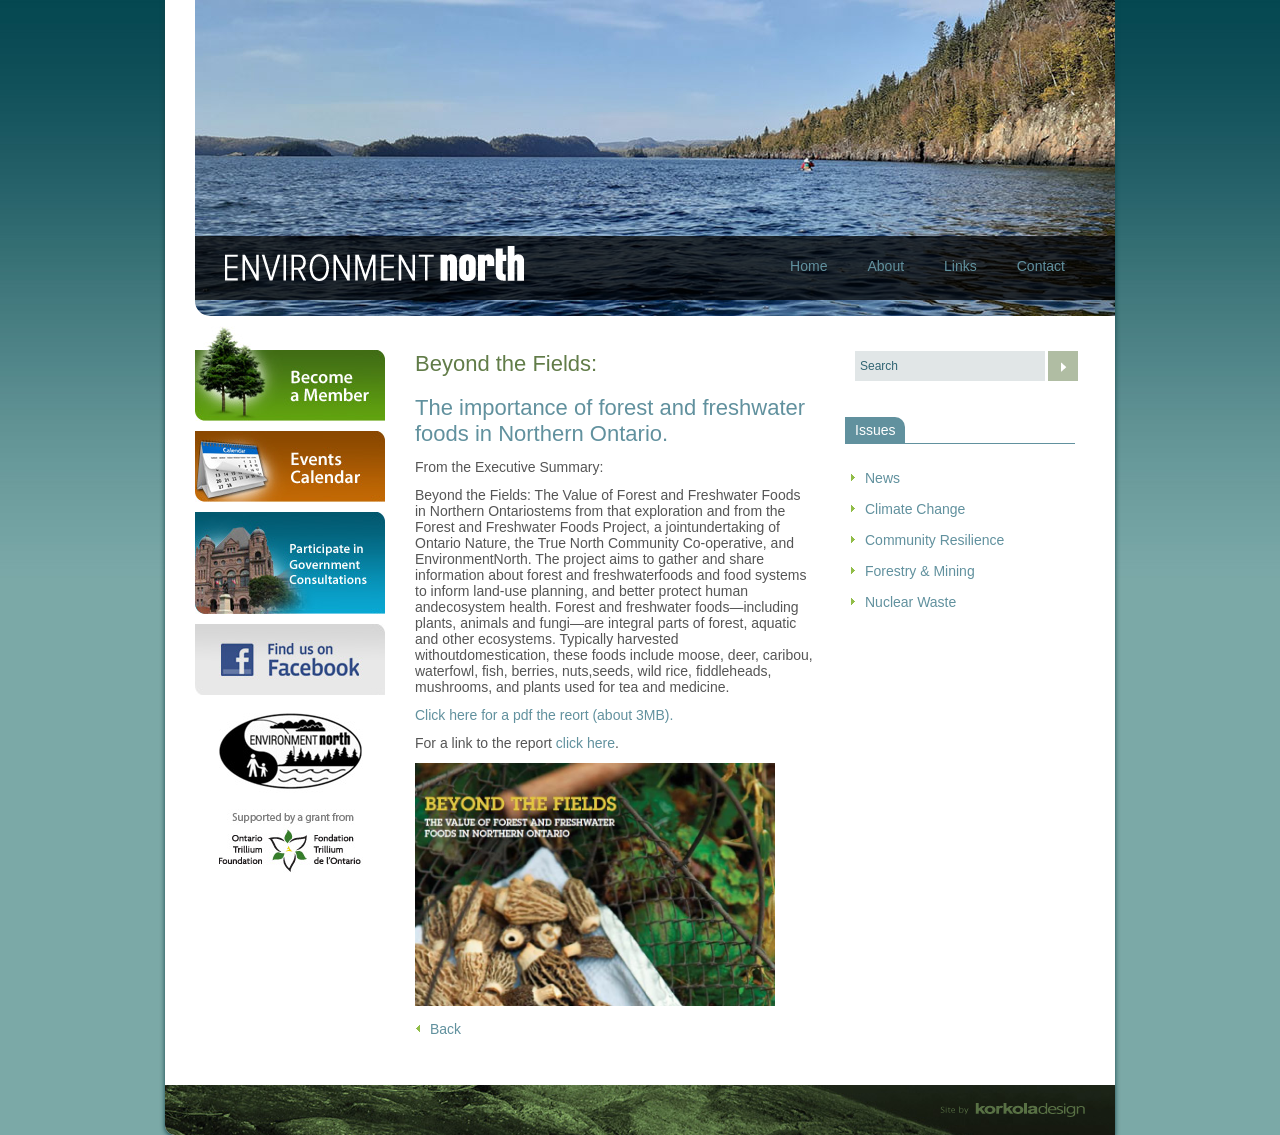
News (882, 478)
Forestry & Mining (920, 571)
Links (960, 266)
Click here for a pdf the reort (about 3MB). (544, 715)
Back (445, 1029)
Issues (875, 430)
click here (585, 743)
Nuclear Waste (910, 602)
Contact (1041, 266)
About (885, 266)
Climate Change (915, 509)
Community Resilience (934, 540)
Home (808, 266)
